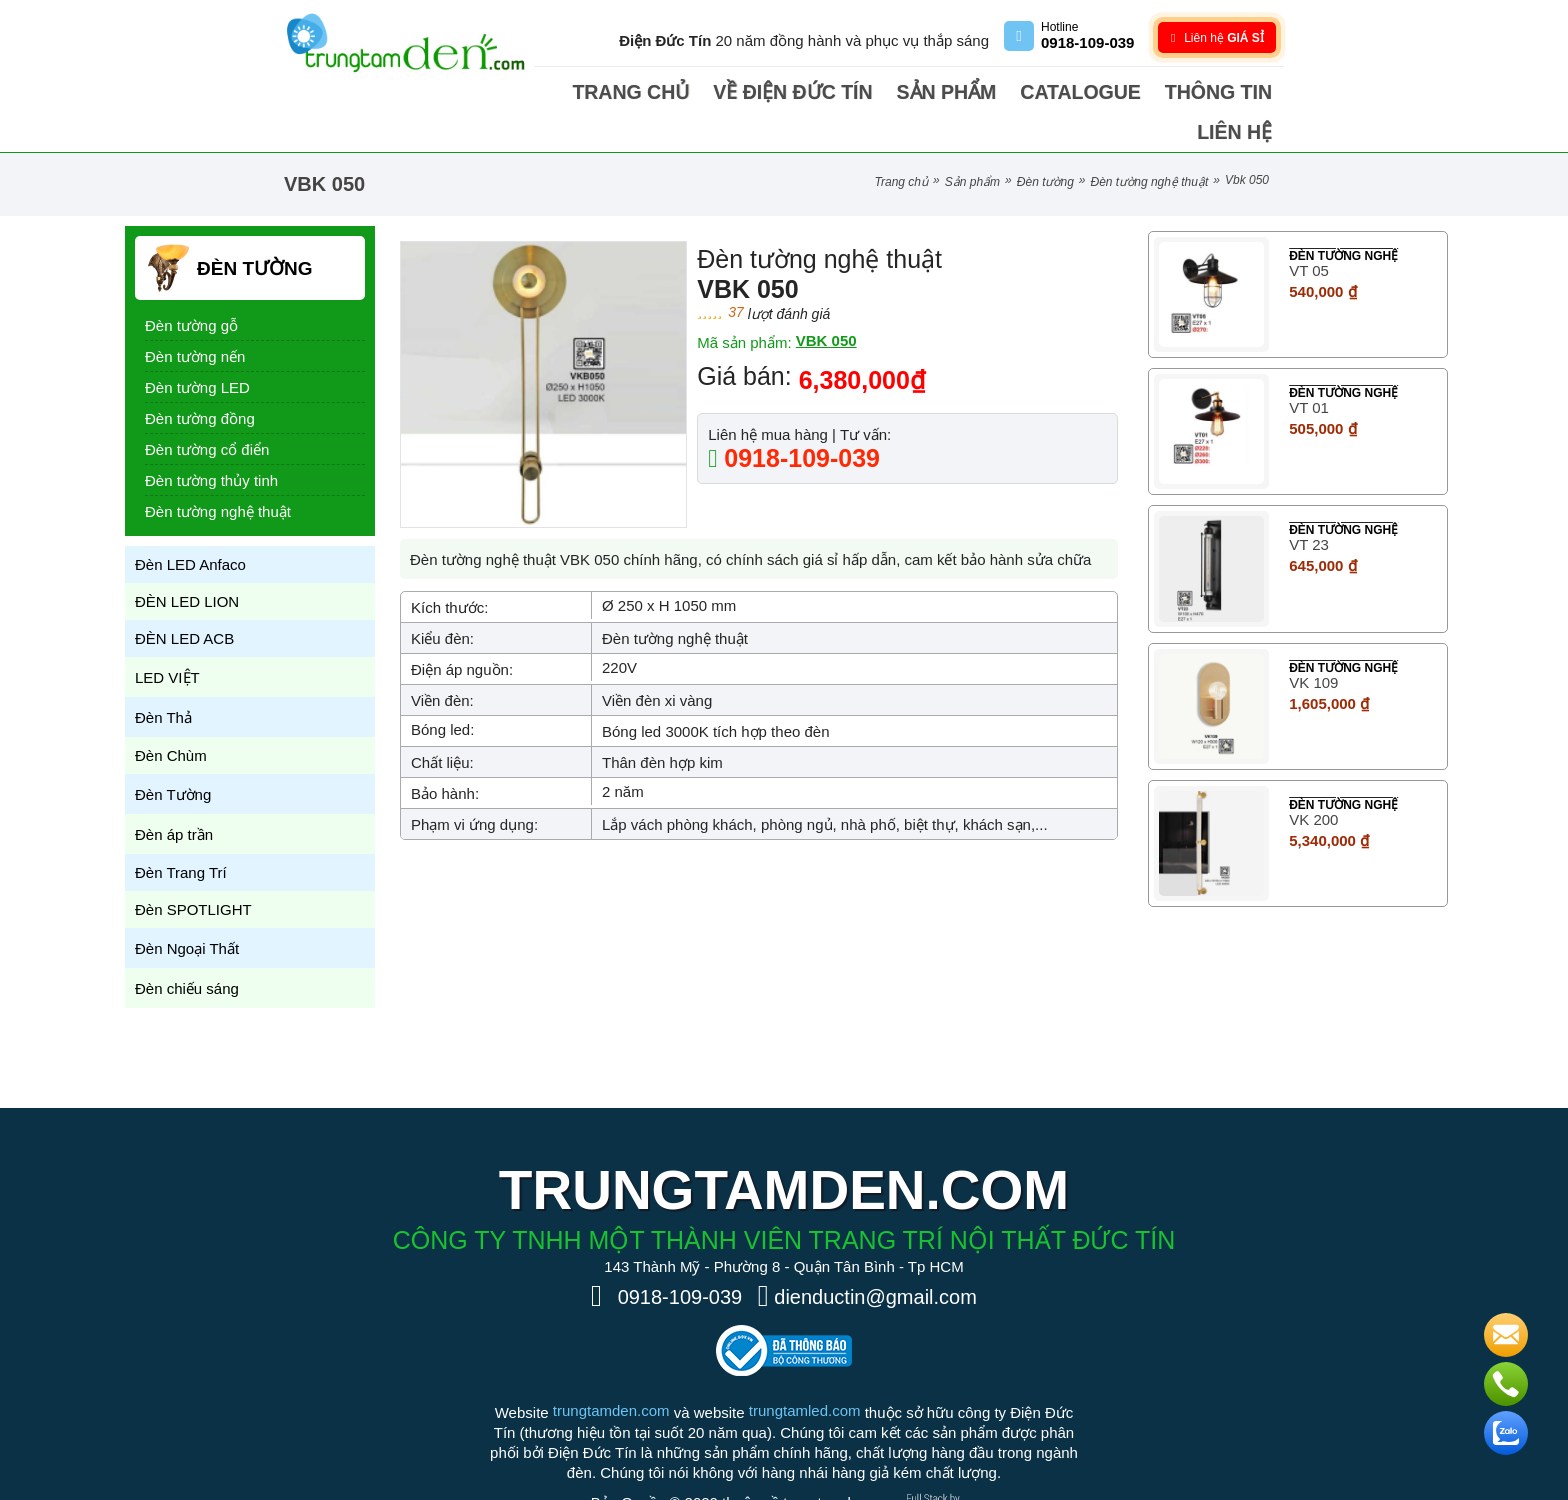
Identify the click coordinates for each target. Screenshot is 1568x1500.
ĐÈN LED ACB (184, 598)
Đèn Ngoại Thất (187, 908)
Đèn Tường (1045, 142)
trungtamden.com (611, 1370)
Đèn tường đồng (200, 378)
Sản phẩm (928, 91)
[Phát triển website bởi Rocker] (940, 1446)
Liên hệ (1243, 91)
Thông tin (1149, 91)
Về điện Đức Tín (804, 91)
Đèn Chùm (171, 715)
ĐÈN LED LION (187, 561)
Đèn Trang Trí (181, 832)
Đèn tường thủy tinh (211, 440)
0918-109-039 (798, 418)
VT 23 (1309, 504)
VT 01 (1309, 367)
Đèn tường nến (195, 316)
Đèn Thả (163, 677)
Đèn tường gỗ (191, 285)
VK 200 (1313, 779)
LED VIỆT (167, 637)
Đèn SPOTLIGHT (193, 869)
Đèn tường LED (197, 347)
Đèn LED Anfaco (190, 524)
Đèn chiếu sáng (187, 948)
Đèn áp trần (174, 794)
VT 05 (1309, 230)
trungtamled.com (805, 1370)
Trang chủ (674, 91)
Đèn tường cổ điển (207, 409)
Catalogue (1038, 91)
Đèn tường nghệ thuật (1150, 142)
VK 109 (1313, 642)
